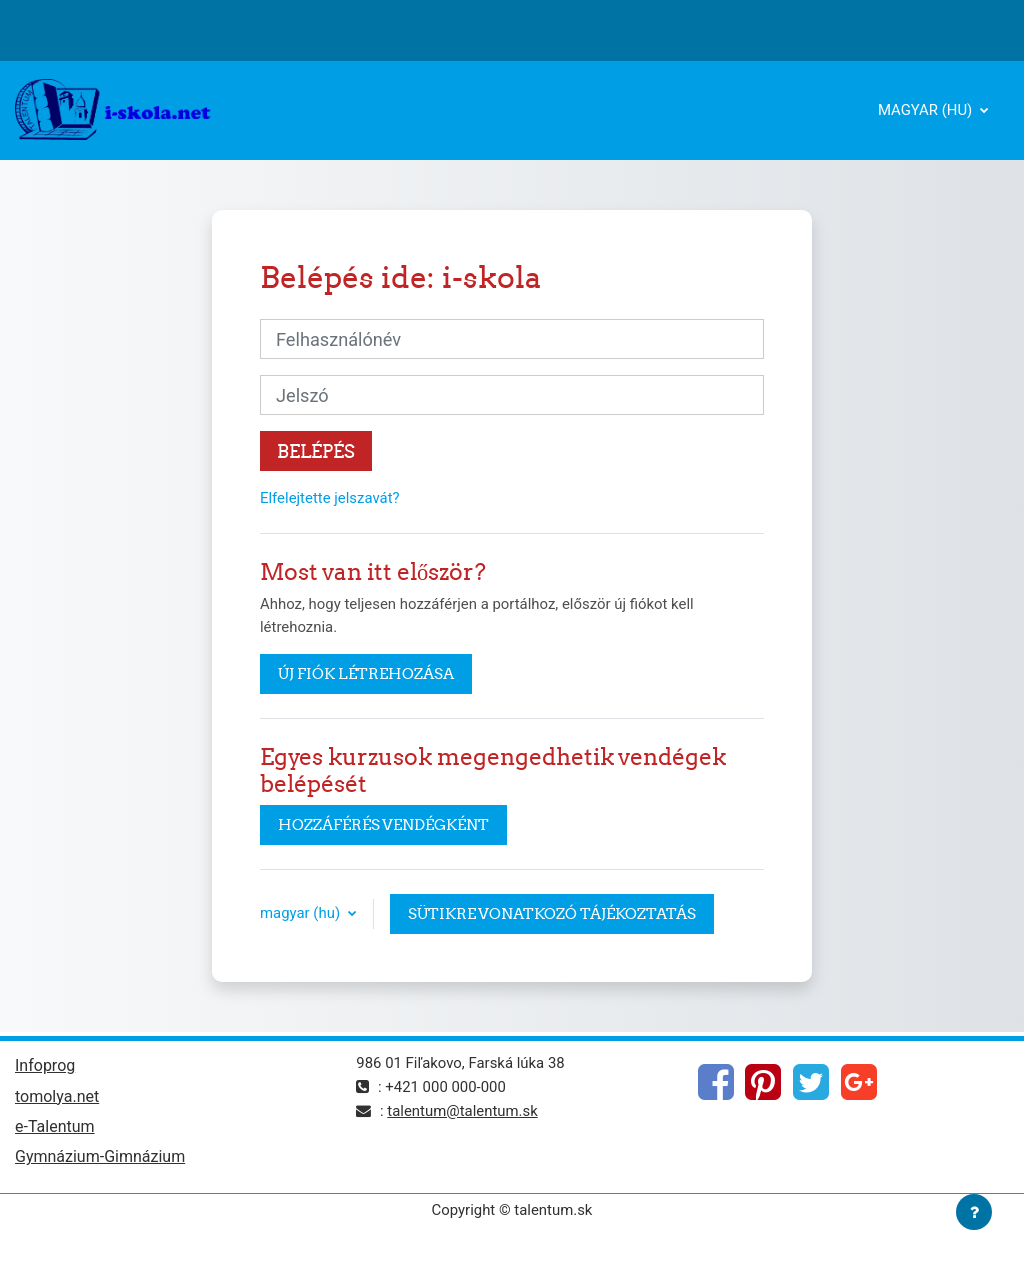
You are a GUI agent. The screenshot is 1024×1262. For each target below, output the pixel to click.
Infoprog (45, 1065)
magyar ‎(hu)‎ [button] (302, 913)
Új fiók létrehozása (366, 673)
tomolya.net (57, 1096)
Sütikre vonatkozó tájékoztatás (552, 913)
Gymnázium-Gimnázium (100, 1156)
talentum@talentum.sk (462, 1111)
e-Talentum (55, 1126)
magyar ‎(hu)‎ (927, 110)
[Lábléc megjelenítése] (974, 1212)
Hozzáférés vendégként (383, 824)
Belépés (316, 451)
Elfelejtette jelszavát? (330, 498)
